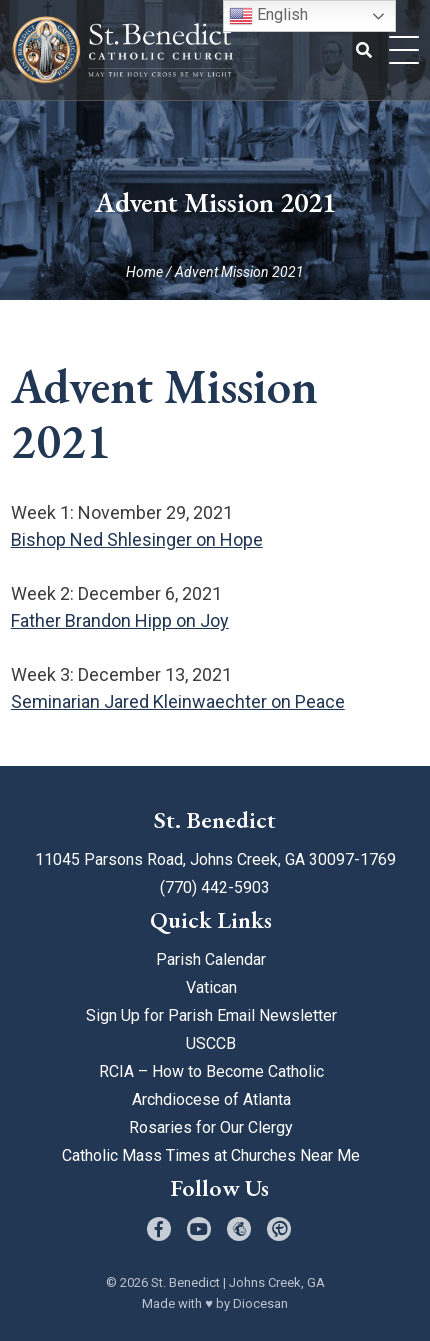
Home (144, 272)
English (268, 16)
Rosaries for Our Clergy (211, 1127)
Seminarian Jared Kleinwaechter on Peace (178, 701)
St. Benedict (185, 1282)
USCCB (211, 1043)
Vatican (211, 987)
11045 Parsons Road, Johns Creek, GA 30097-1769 (215, 859)
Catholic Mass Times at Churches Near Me (211, 1155)
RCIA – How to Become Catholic (211, 1071)
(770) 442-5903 (215, 887)
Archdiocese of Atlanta (211, 1099)
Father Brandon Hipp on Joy (120, 620)
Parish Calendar (211, 959)
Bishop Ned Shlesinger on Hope (137, 539)
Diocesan (260, 1303)
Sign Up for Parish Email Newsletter (211, 1015)
